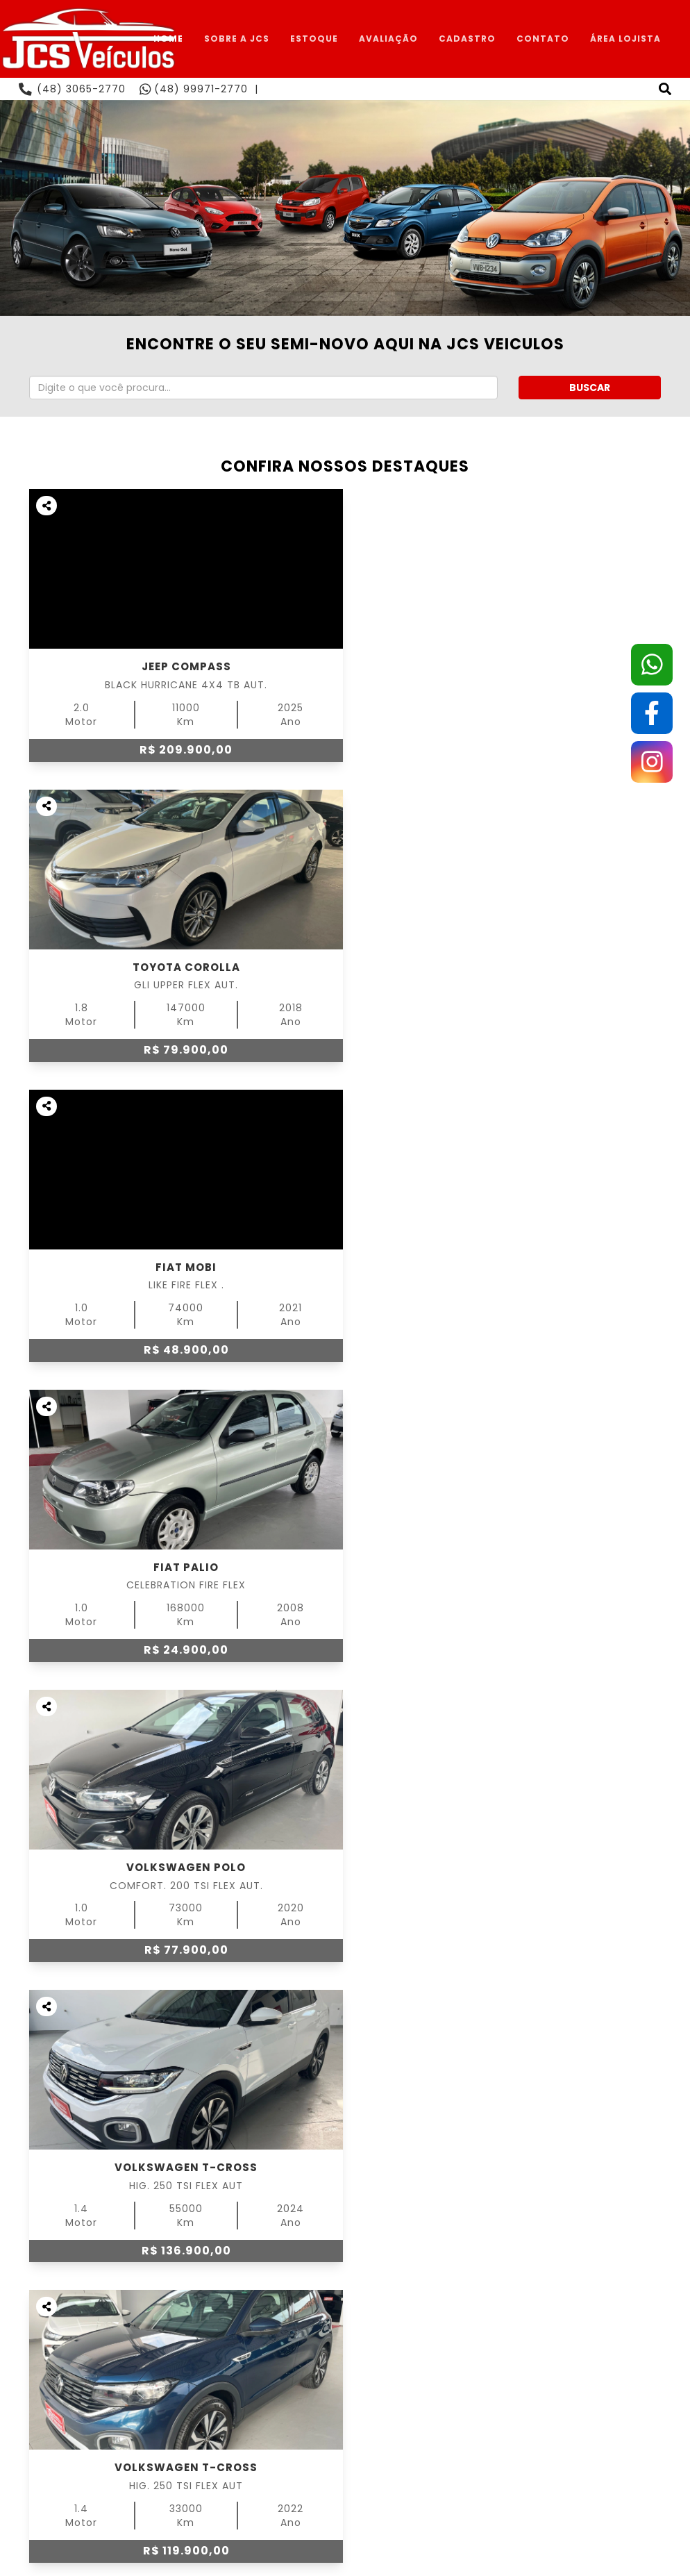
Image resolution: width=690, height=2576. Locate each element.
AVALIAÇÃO (388, 38)
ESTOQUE (314, 38)
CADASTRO (467, 38)
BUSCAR (589, 387)
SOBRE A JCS (236, 38)
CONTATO (542, 38)
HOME (168, 38)
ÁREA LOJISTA (625, 38)
